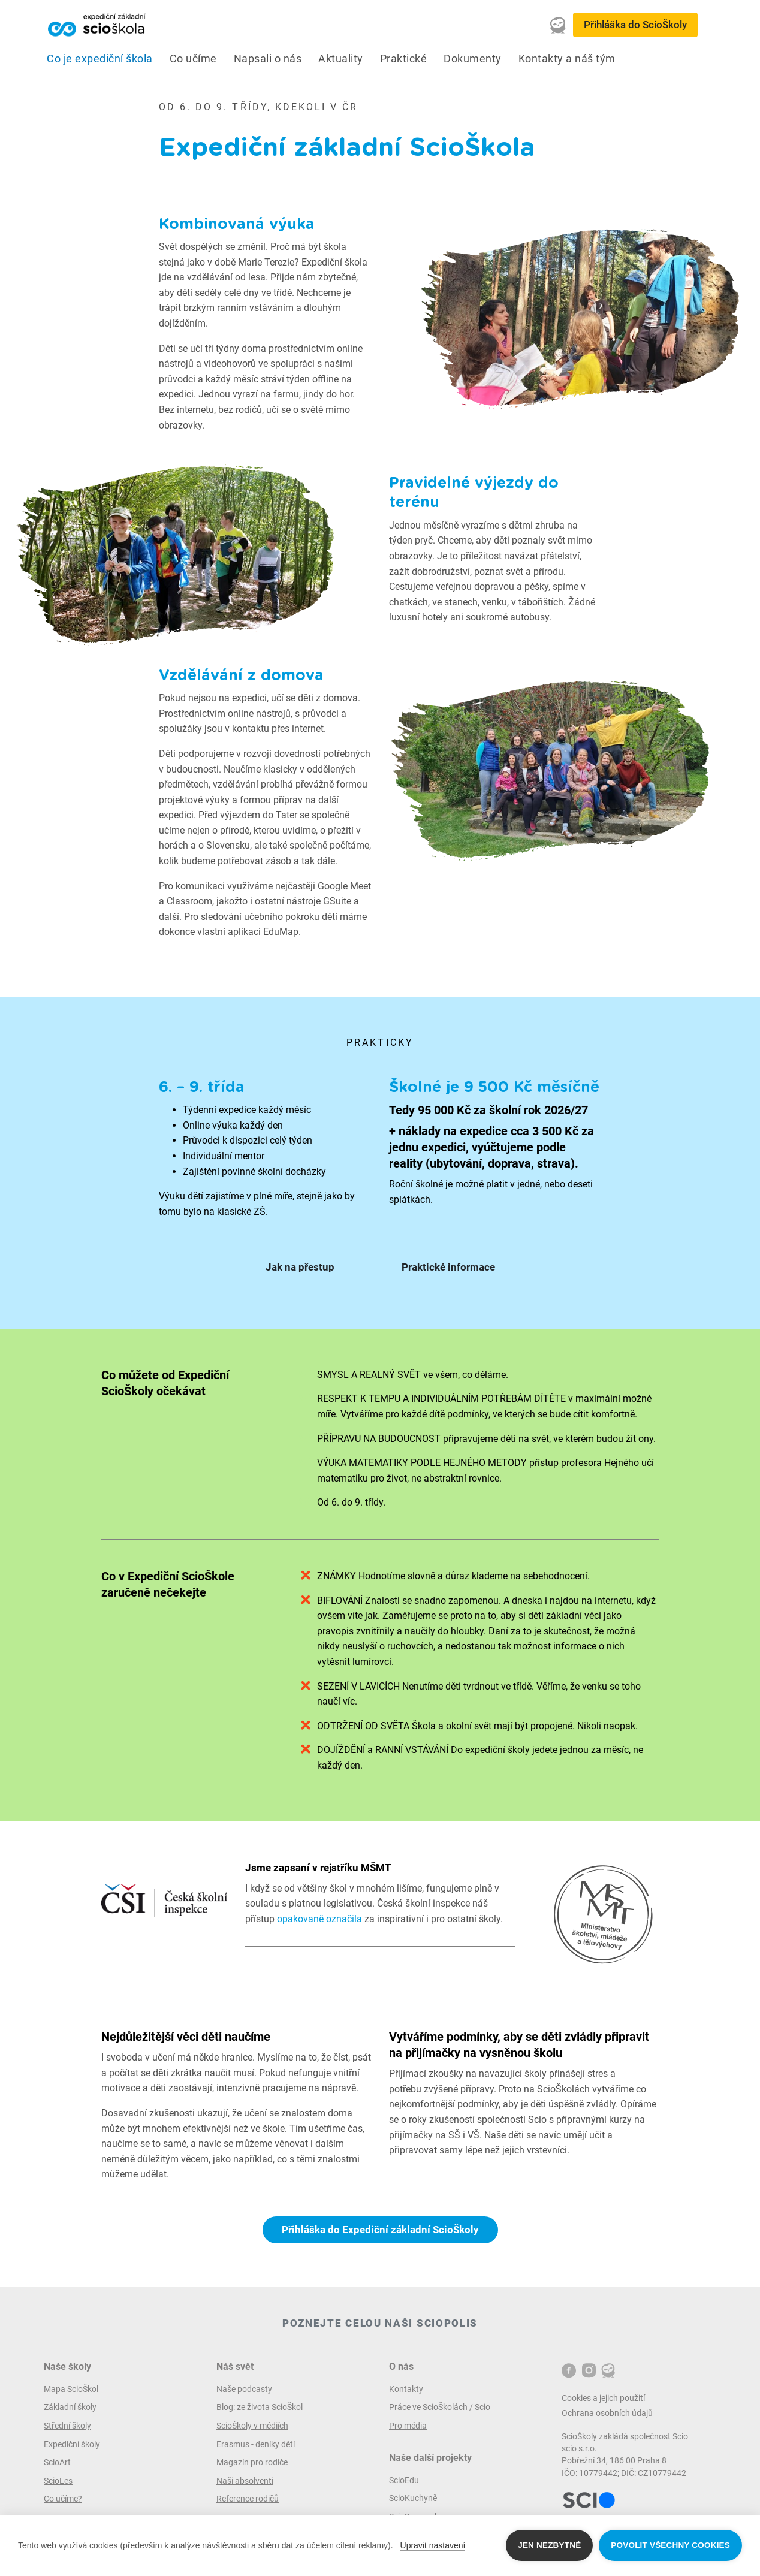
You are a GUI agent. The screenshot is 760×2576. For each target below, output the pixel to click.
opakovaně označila (319, 1919)
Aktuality (340, 59)
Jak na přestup (300, 1267)
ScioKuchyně (413, 2498)
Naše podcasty (244, 2389)
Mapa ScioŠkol (71, 2389)
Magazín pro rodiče (252, 2462)
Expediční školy (72, 2444)
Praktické (403, 59)
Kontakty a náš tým (567, 59)
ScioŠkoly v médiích (252, 2425)
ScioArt (57, 2462)
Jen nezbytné (549, 2545)
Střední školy (67, 2425)
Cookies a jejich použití (603, 2398)
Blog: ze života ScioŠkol (259, 2407)
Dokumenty (473, 59)
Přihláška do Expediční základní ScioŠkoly (380, 2230)
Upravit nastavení (433, 2545)
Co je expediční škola (100, 59)
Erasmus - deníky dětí (255, 2444)
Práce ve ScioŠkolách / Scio (439, 2407)
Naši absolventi (244, 2480)
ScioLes (58, 2480)
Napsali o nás (268, 59)
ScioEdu (404, 2480)
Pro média (408, 2425)
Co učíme (193, 59)
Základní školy (70, 2407)
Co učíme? (63, 2498)
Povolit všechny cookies (670, 2545)
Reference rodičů (247, 2498)
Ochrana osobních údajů (607, 2413)
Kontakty (406, 2389)
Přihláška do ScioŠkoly (635, 25)
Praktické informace (448, 1267)
